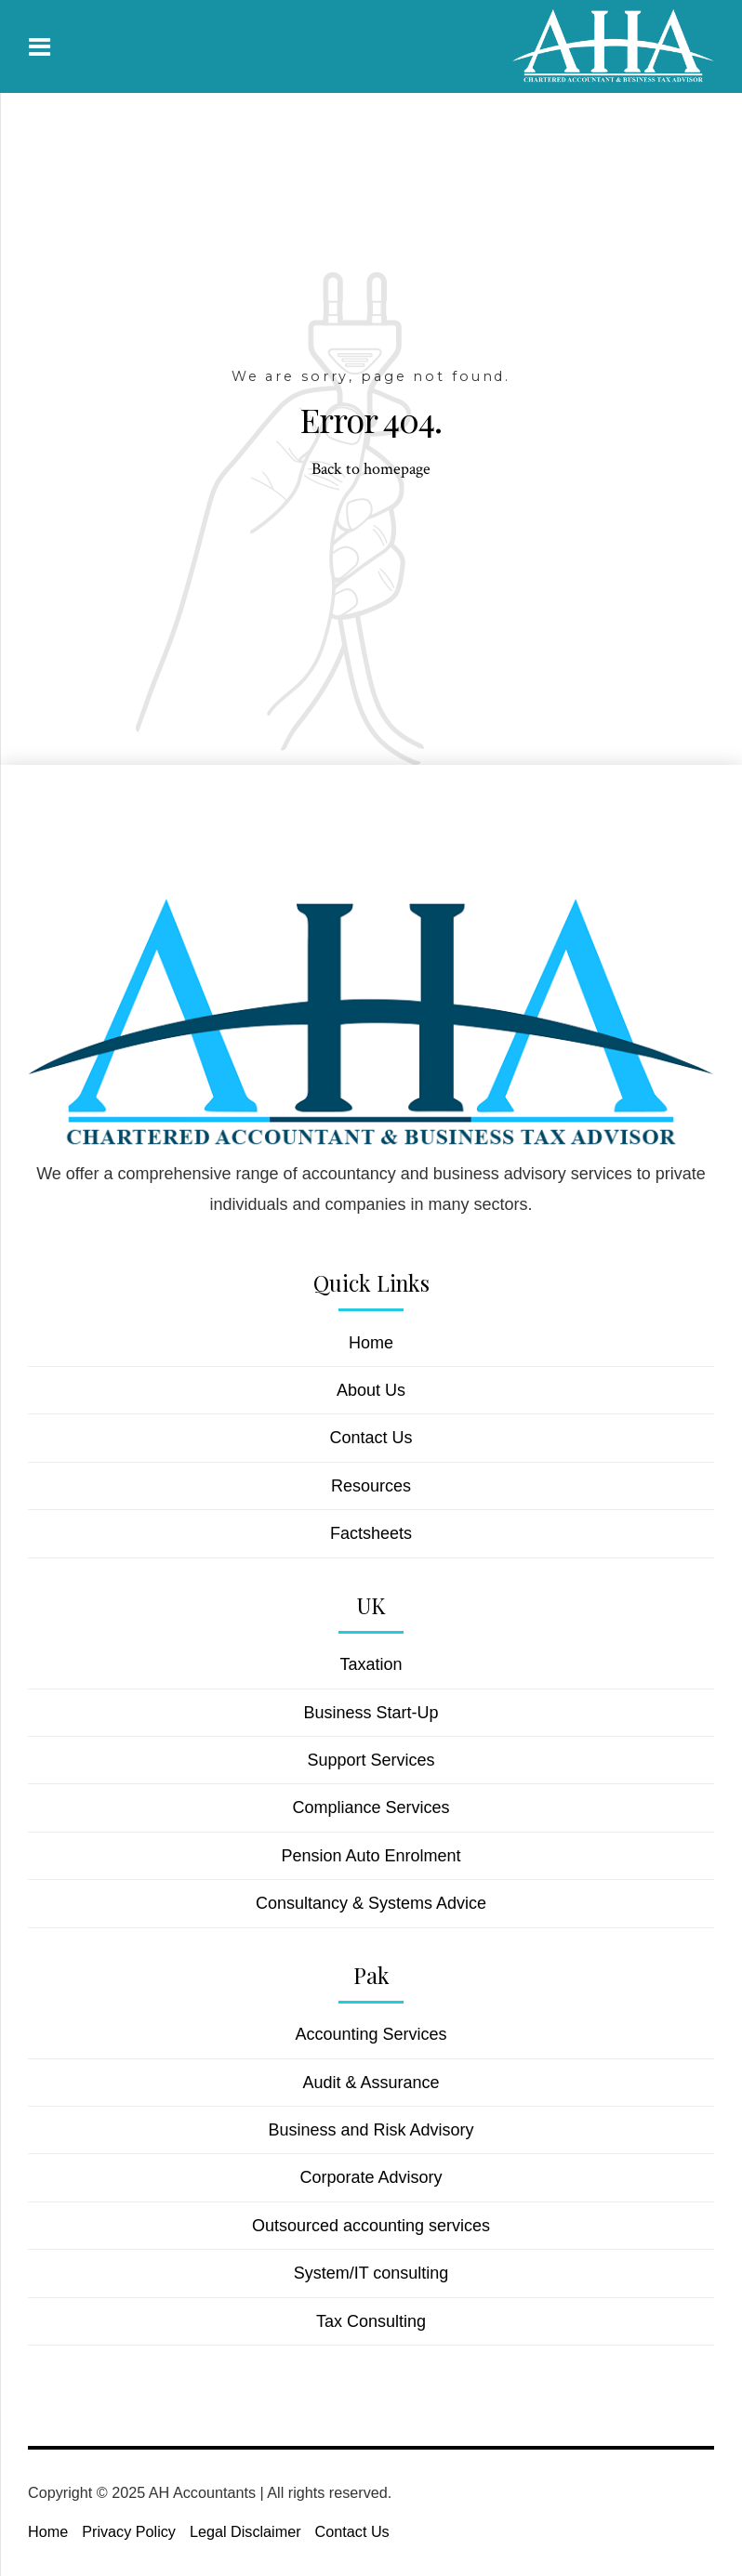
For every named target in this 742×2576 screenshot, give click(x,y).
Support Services (370, 1760)
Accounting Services (370, 2034)
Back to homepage (371, 469)
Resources (371, 1486)
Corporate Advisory (370, 2177)
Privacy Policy (129, 2531)
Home (371, 1343)
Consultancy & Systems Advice (371, 1903)
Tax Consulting (371, 2321)
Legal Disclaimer (245, 2531)
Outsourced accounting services (371, 2225)
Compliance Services (370, 1807)
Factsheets (371, 1533)
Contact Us (370, 1437)
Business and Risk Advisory (370, 2130)
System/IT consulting (371, 2273)
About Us (371, 1390)
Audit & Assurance (370, 2082)
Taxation (370, 1664)
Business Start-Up (370, 1712)
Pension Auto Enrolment (370, 1856)
